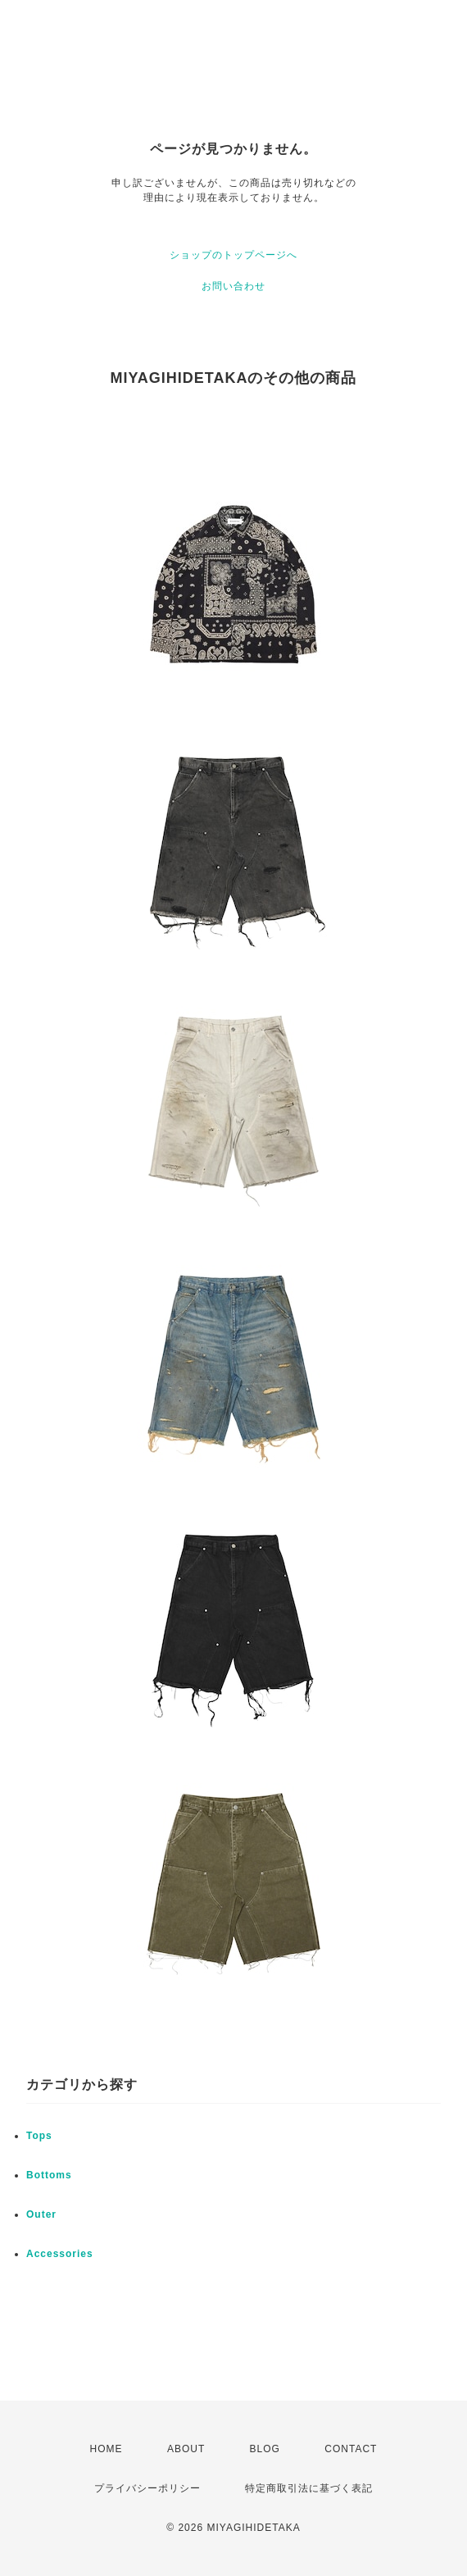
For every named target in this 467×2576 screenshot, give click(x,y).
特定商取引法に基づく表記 (309, 2488)
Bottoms (49, 2175)
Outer (41, 2214)
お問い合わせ (233, 286)
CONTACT (350, 2449)
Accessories (59, 2254)
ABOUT (186, 2449)
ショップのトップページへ (233, 255)
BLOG (265, 2449)
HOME (106, 2449)
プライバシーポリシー (147, 2488)
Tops (39, 2135)
